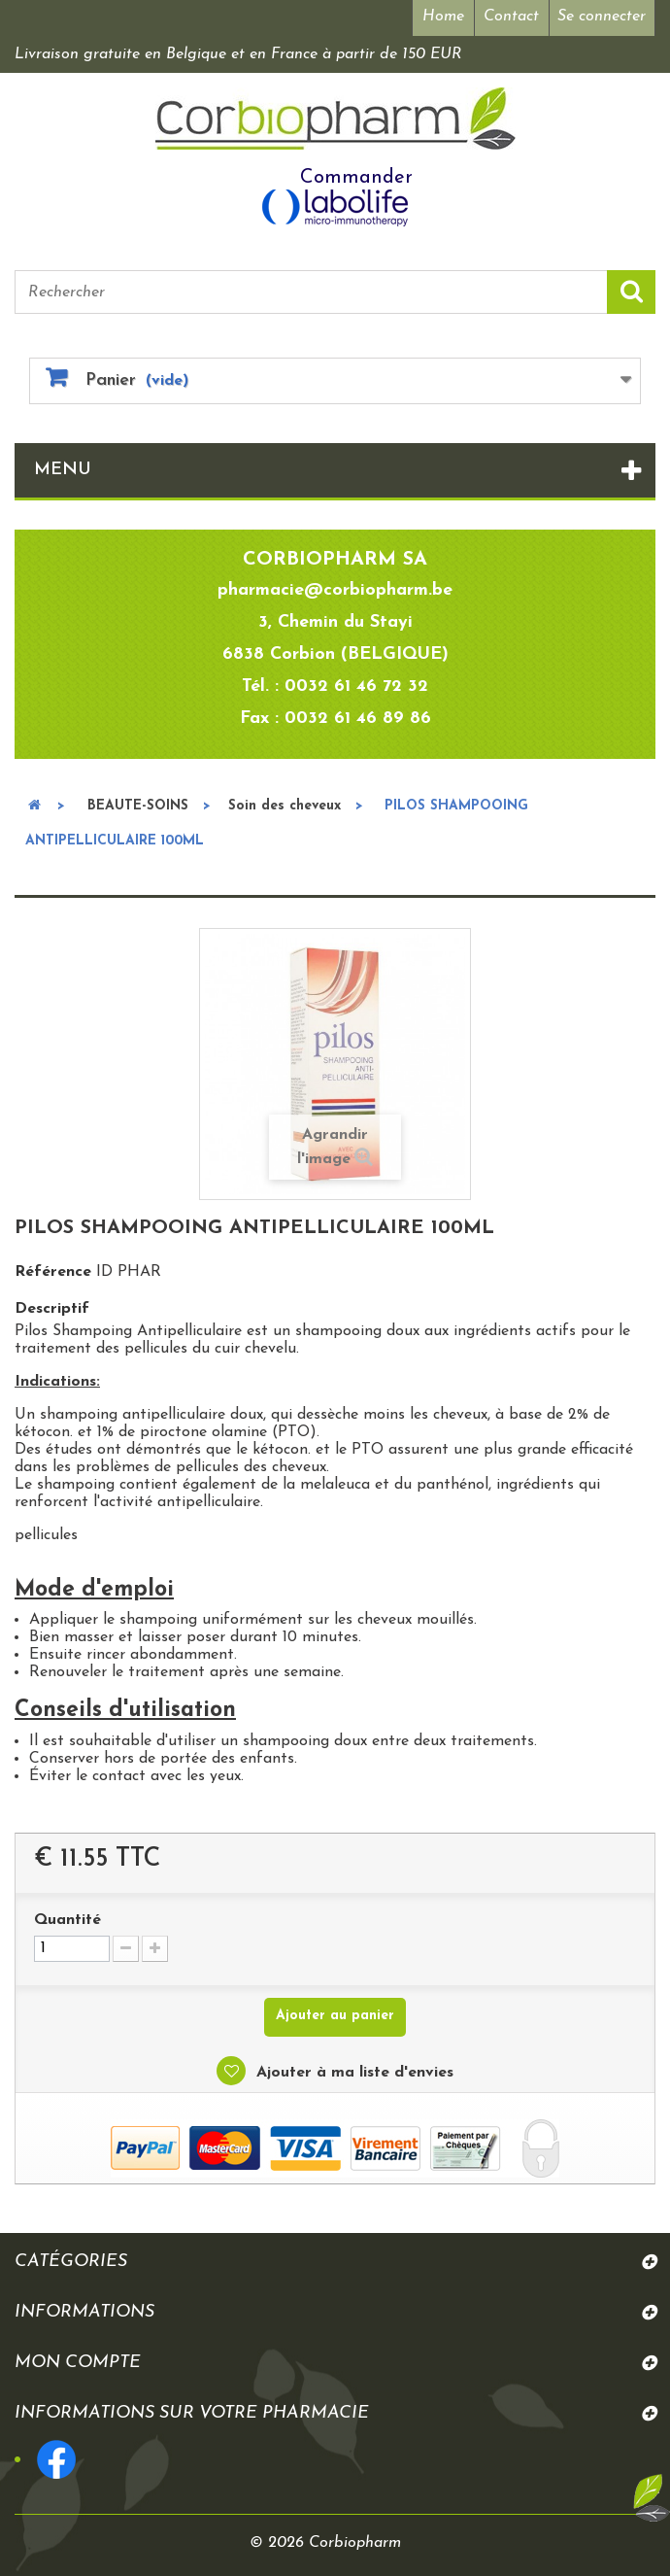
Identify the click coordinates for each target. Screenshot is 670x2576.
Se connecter (601, 16)
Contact (511, 16)
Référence (53, 1272)
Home (442, 16)
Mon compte (78, 2362)
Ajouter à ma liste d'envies (352, 2072)
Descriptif (52, 1309)
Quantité (67, 1920)
